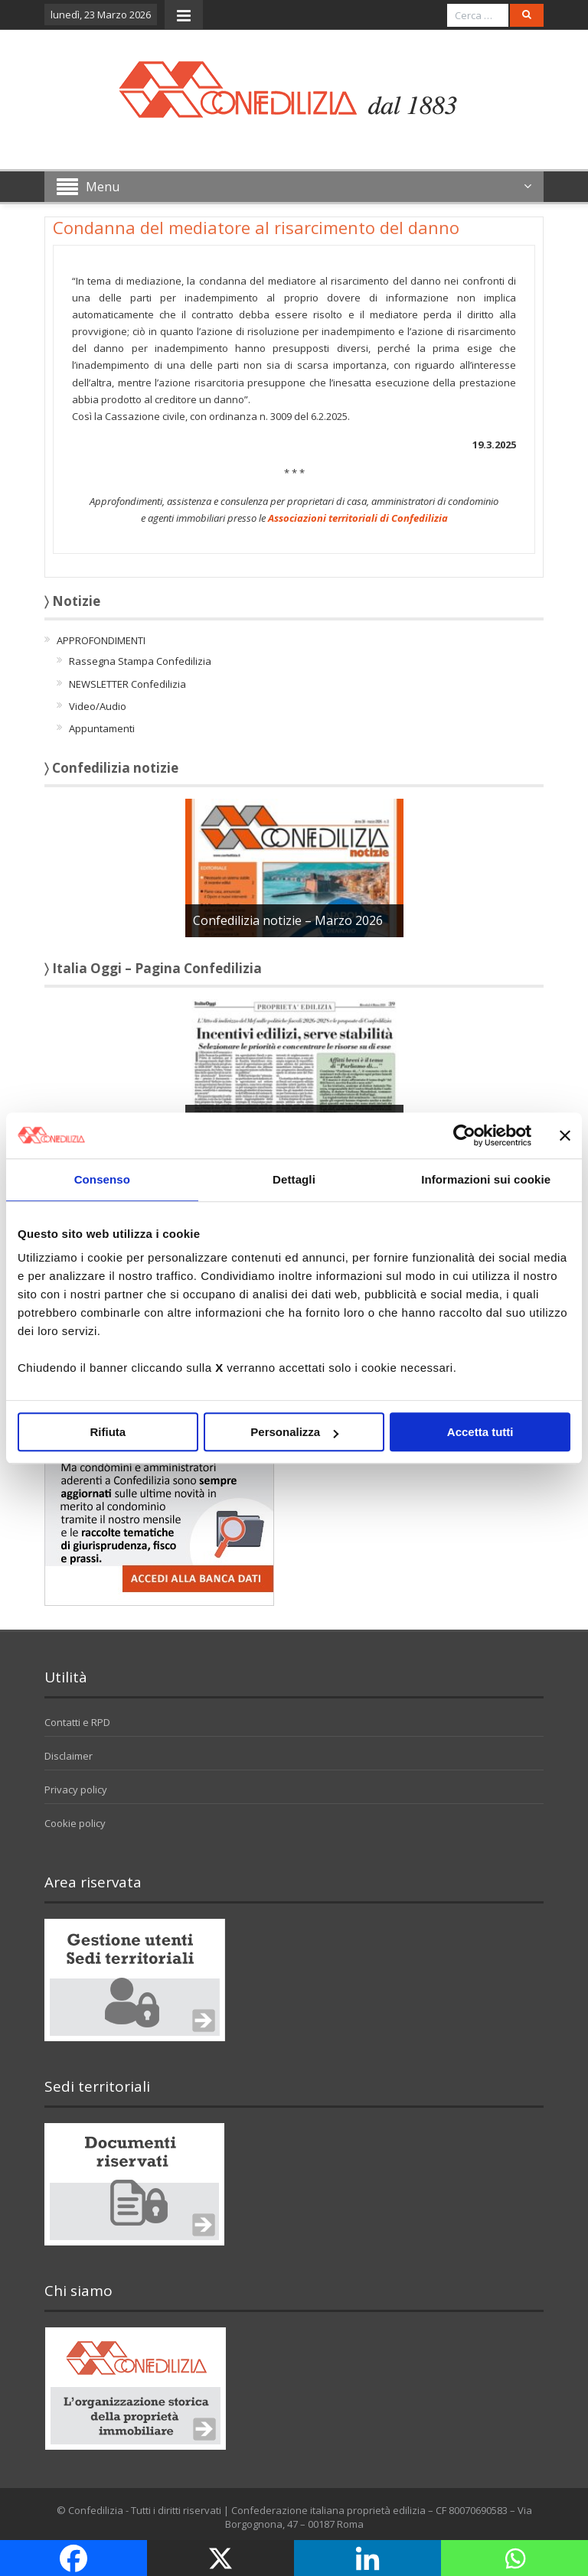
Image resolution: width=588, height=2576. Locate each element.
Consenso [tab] (102, 1179)
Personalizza (294, 1431)
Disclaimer (68, 1756)
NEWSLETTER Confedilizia (127, 684)
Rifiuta (108, 1431)
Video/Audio (97, 706)
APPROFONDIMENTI (101, 640)
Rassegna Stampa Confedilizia (140, 661)
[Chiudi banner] (565, 1135)
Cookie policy (75, 1823)
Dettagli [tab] (294, 1179)
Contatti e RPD (77, 1722)
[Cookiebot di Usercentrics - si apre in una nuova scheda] (464, 1135)
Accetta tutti (480, 1431)
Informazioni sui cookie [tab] (485, 1179)
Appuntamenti (102, 728)
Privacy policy (75, 1789)
